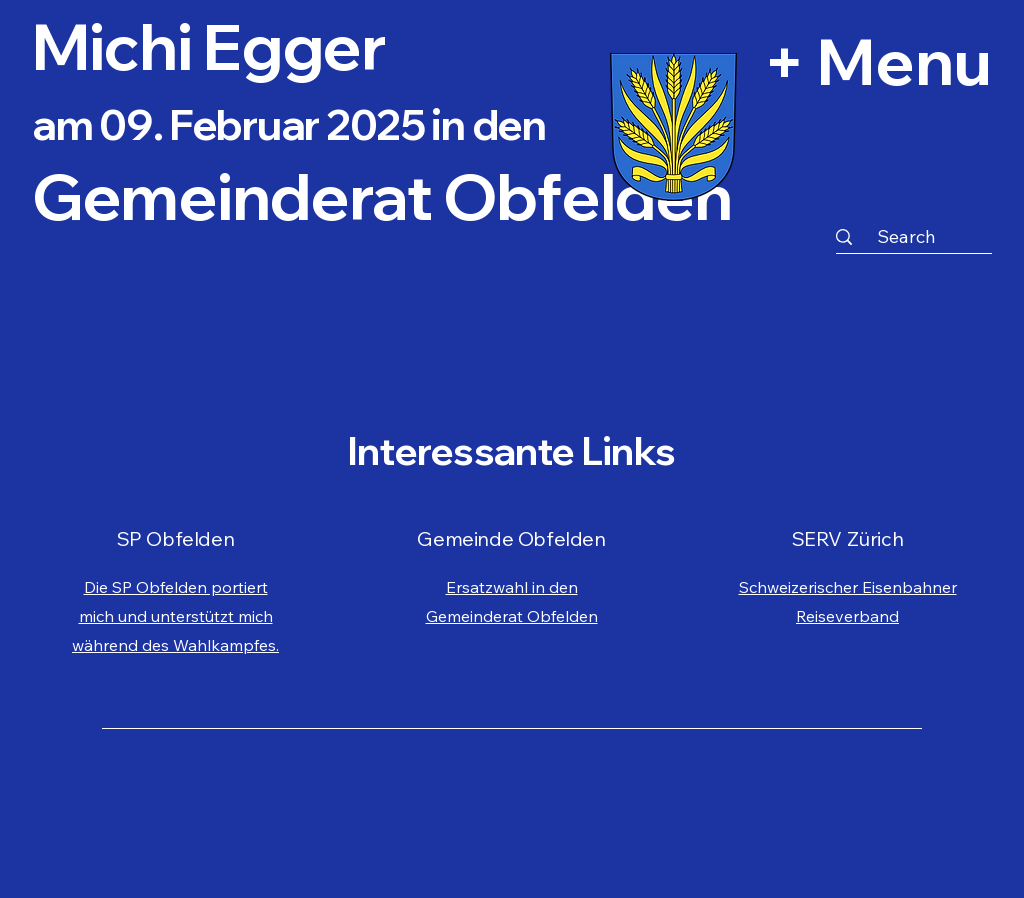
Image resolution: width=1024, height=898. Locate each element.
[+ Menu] (801, 60)
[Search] (906, 236)
